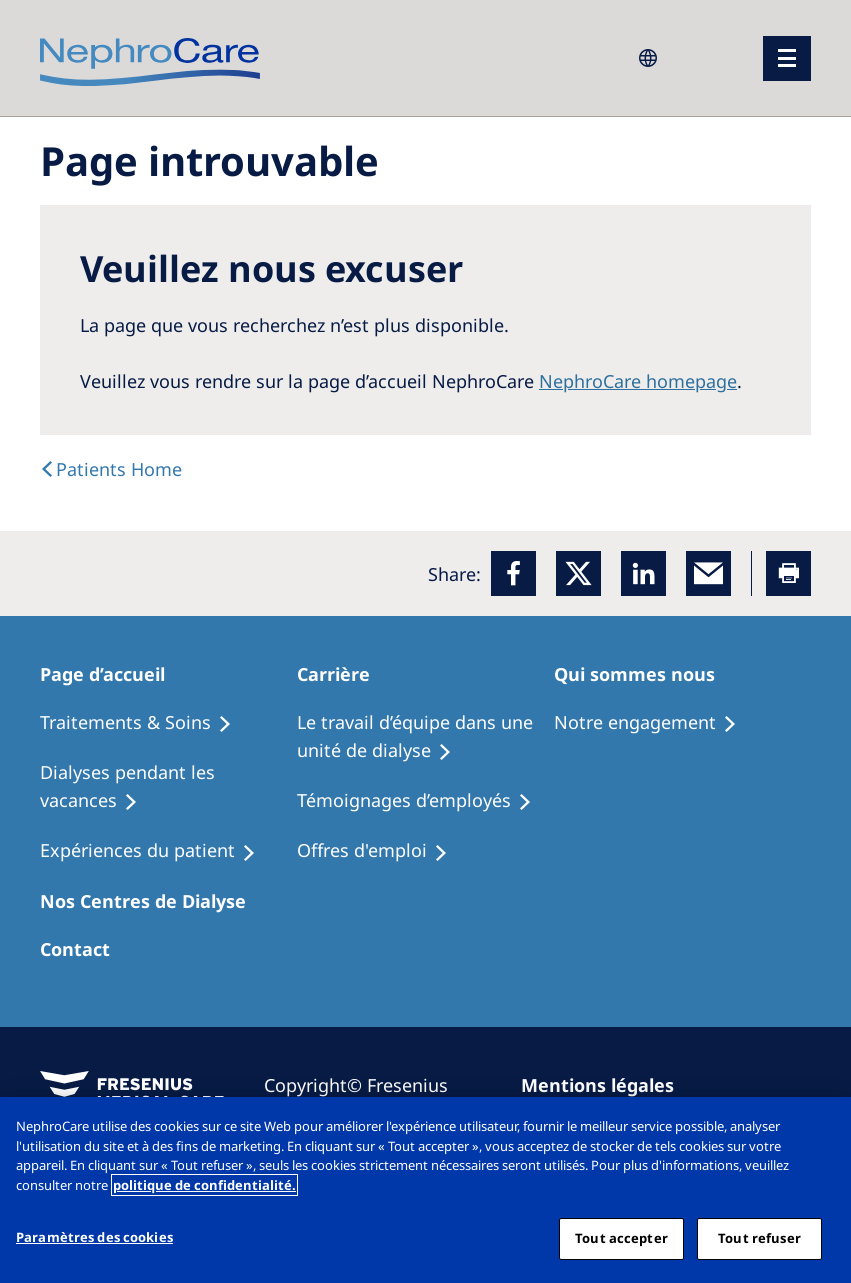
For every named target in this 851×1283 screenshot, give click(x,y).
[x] (578, 573)
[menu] (787, 58)
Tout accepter (621, 1238)
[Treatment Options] (145, 723)
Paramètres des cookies (94, 1237)
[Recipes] (168, 787)
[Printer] (788, 573)
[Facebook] (513, 573)
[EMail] (708, 573)
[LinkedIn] (643, 573)
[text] (111, 469)
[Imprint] (606, 1085)
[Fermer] (819, 1129)
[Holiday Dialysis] (157, 851)
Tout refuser (759, 1238)
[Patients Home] (114, 674)
